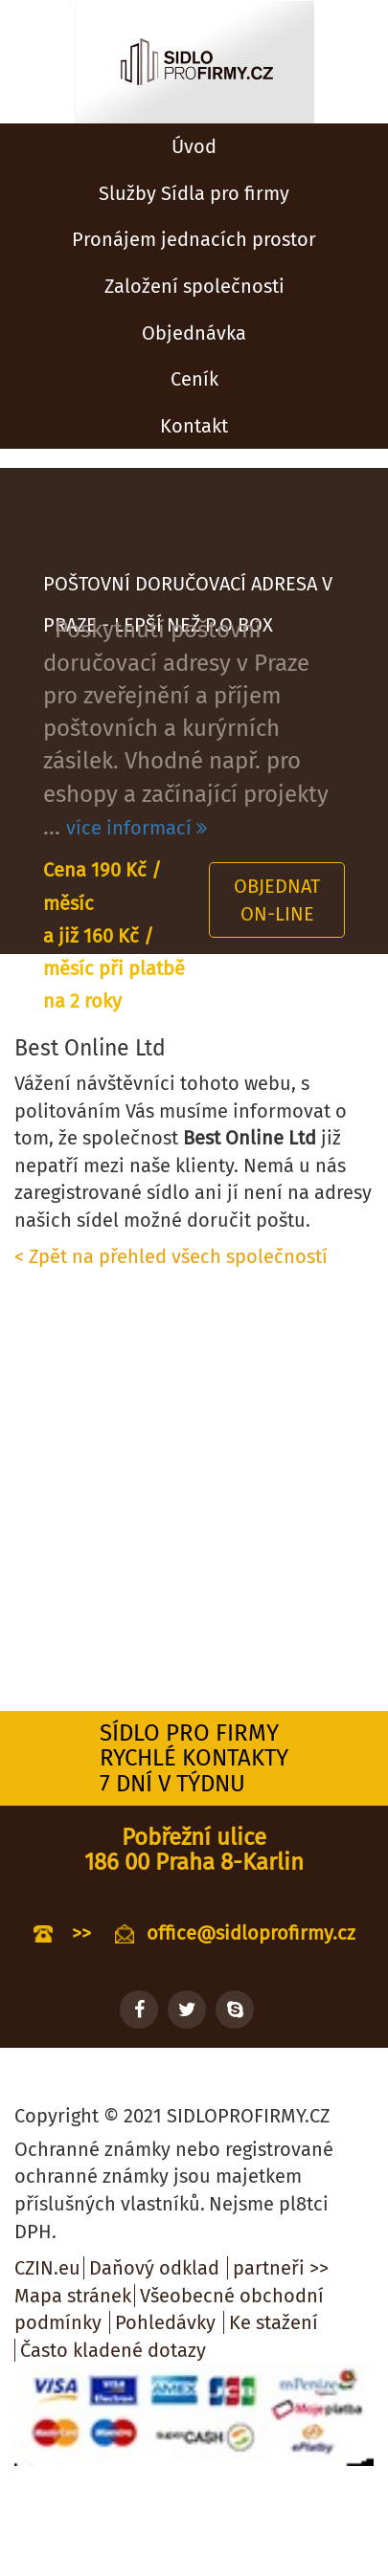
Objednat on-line (277, 900)
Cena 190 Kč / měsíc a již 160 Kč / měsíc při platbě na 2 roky (114, 935)
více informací (136, 827)
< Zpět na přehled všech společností (171, 1256)
